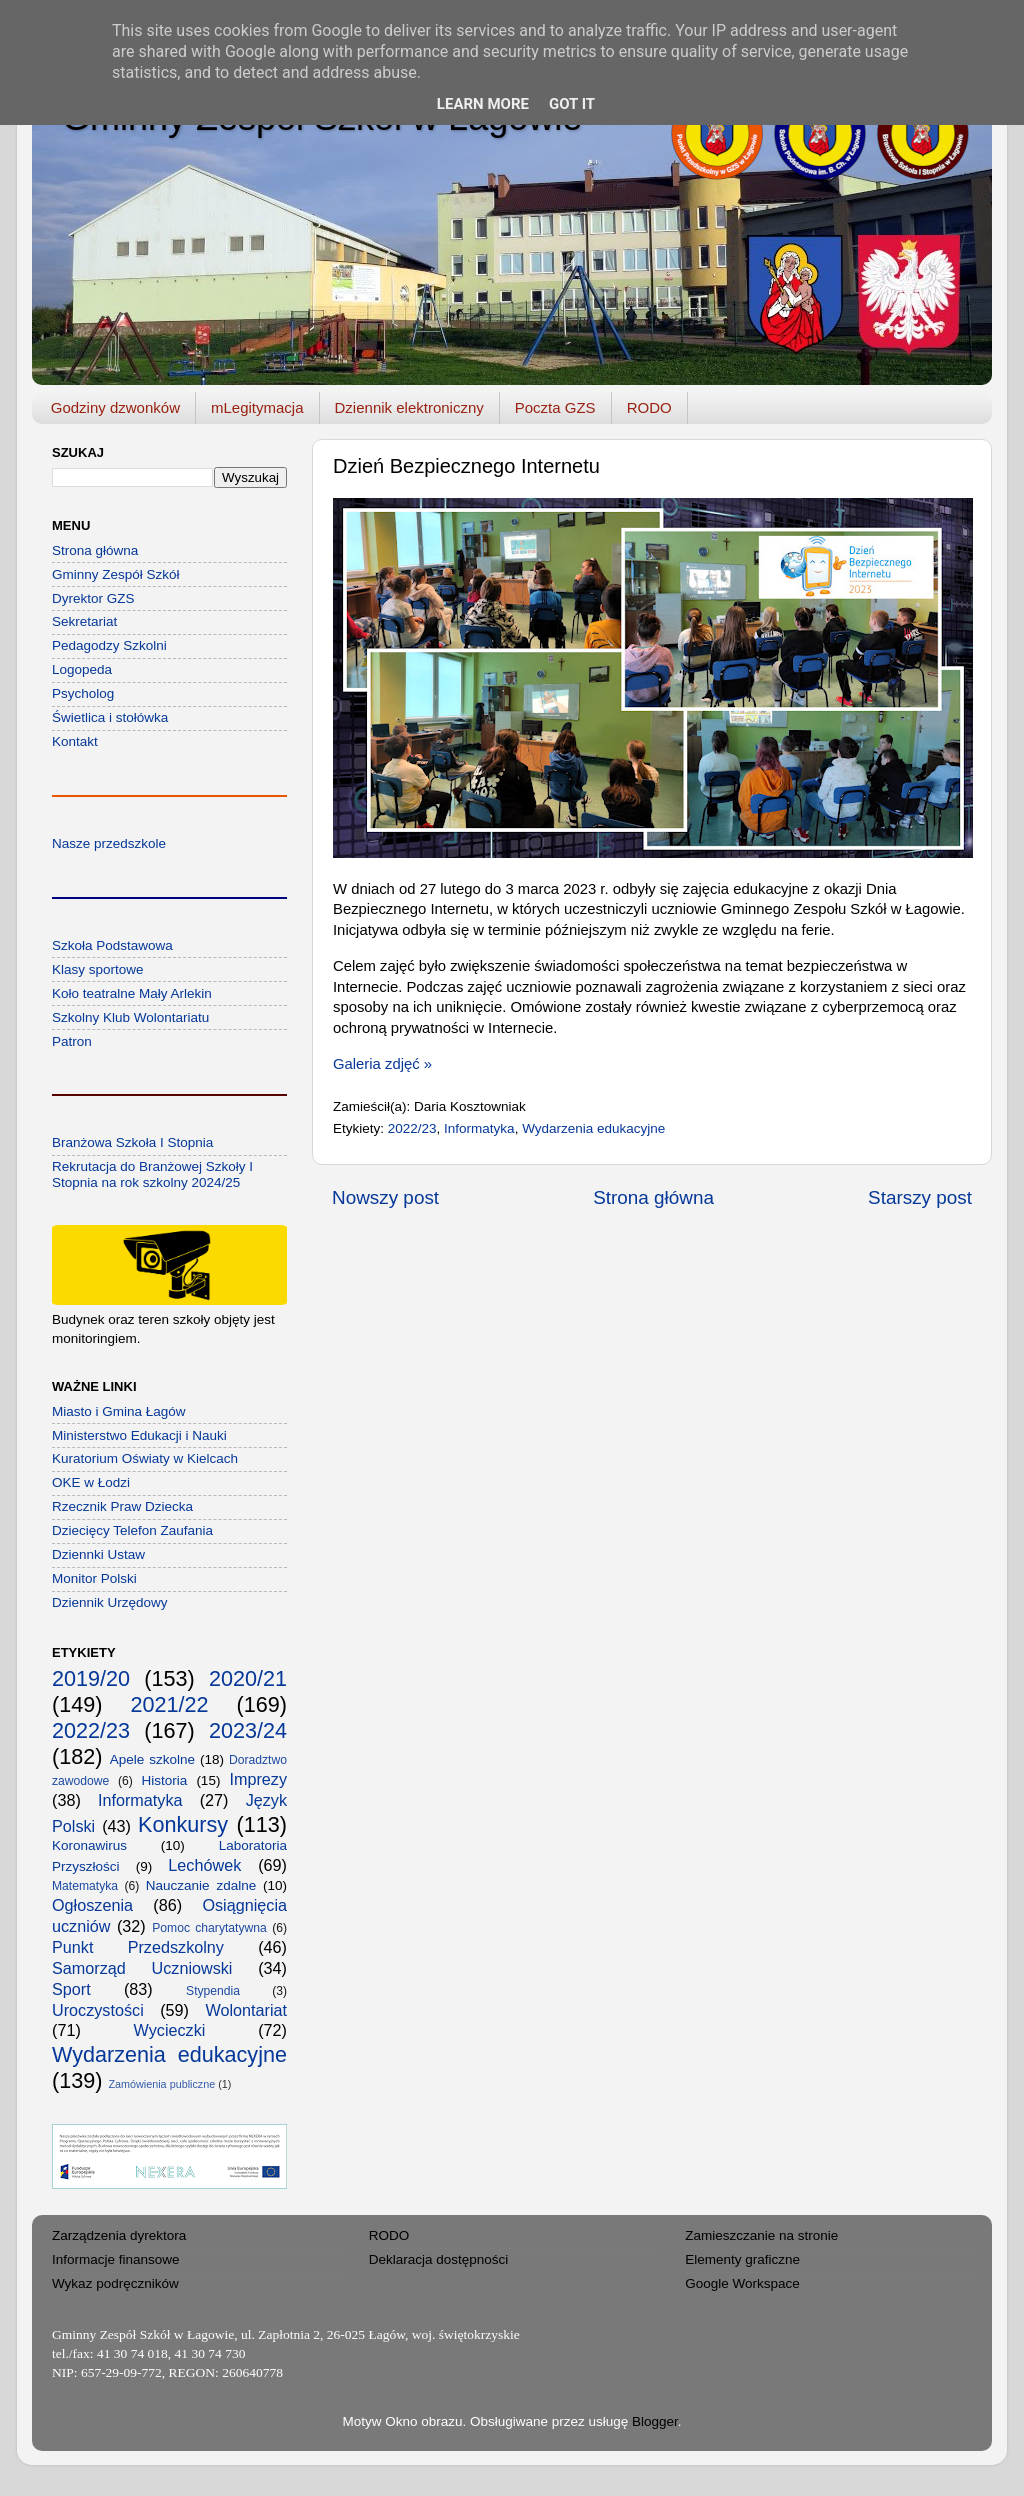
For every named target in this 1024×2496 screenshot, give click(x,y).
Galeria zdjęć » (382, 1064)
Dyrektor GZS (93, 598)
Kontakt (75, 741)
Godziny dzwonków (115, 407)
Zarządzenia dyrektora (119, 2235)
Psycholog (83, 693)
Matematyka (85, 1886)
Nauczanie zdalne (201, 1885)
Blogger (655, 2421)
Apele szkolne (152, 1759)
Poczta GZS (555, 407)
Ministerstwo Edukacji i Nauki (139, 1435)
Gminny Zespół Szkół (116, 574)
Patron (72, 1041)
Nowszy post (385, 1197)
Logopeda (82, 669)
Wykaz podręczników (115, 2283)
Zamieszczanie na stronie (761, 2235)
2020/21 (248, 1678)
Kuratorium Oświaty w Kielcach (145, 1458)
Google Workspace (742, 2283)
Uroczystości (98, 2010)
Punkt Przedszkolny (138, 1947)
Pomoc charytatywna (209, 1928)
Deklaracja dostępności (439, 2259)
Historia (165, 1780)
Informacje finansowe (116, 2259)
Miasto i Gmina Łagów (119, 1411)
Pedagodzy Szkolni (109, 645)
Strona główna (653, 1197)
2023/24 (248, 1730)
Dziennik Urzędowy (110, 1602)
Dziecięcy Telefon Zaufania (132, 1530)
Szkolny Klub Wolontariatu (130, 1017)
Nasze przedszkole (109, 843)
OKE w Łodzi (91, 1482)
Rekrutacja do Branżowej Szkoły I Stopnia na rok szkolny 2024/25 (152, 1174)
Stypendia (213, 1991)
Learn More (483, 104)
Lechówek (204, 1865)
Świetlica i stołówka (110, 717)
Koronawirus (89, 1845)
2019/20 (91, 1678)
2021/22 (169, 1704)
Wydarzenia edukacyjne (593, 1128)
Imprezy (258, 1779)
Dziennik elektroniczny (409, 407)
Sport (71, 1989)
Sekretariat (84, 621)
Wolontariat (246, 2010)
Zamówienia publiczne (161, 2084)
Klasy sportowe (98, 969)
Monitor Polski (94, 1578)
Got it (572, 104)
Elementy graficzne (742, 2259)
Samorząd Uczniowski (142, 1968)
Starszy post (920, 1197)
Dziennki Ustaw (98, 1554)
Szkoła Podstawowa (112, 945)
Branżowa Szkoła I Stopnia (132, 1142)
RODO (649, 407)
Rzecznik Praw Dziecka (122, 1506)
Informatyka (479, 1128)
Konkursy (183, 1824)
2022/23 (412, 1128)
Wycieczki (170, 2030)
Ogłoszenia (92, 1905)
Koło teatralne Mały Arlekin (132, 993)
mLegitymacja (257, 407)
